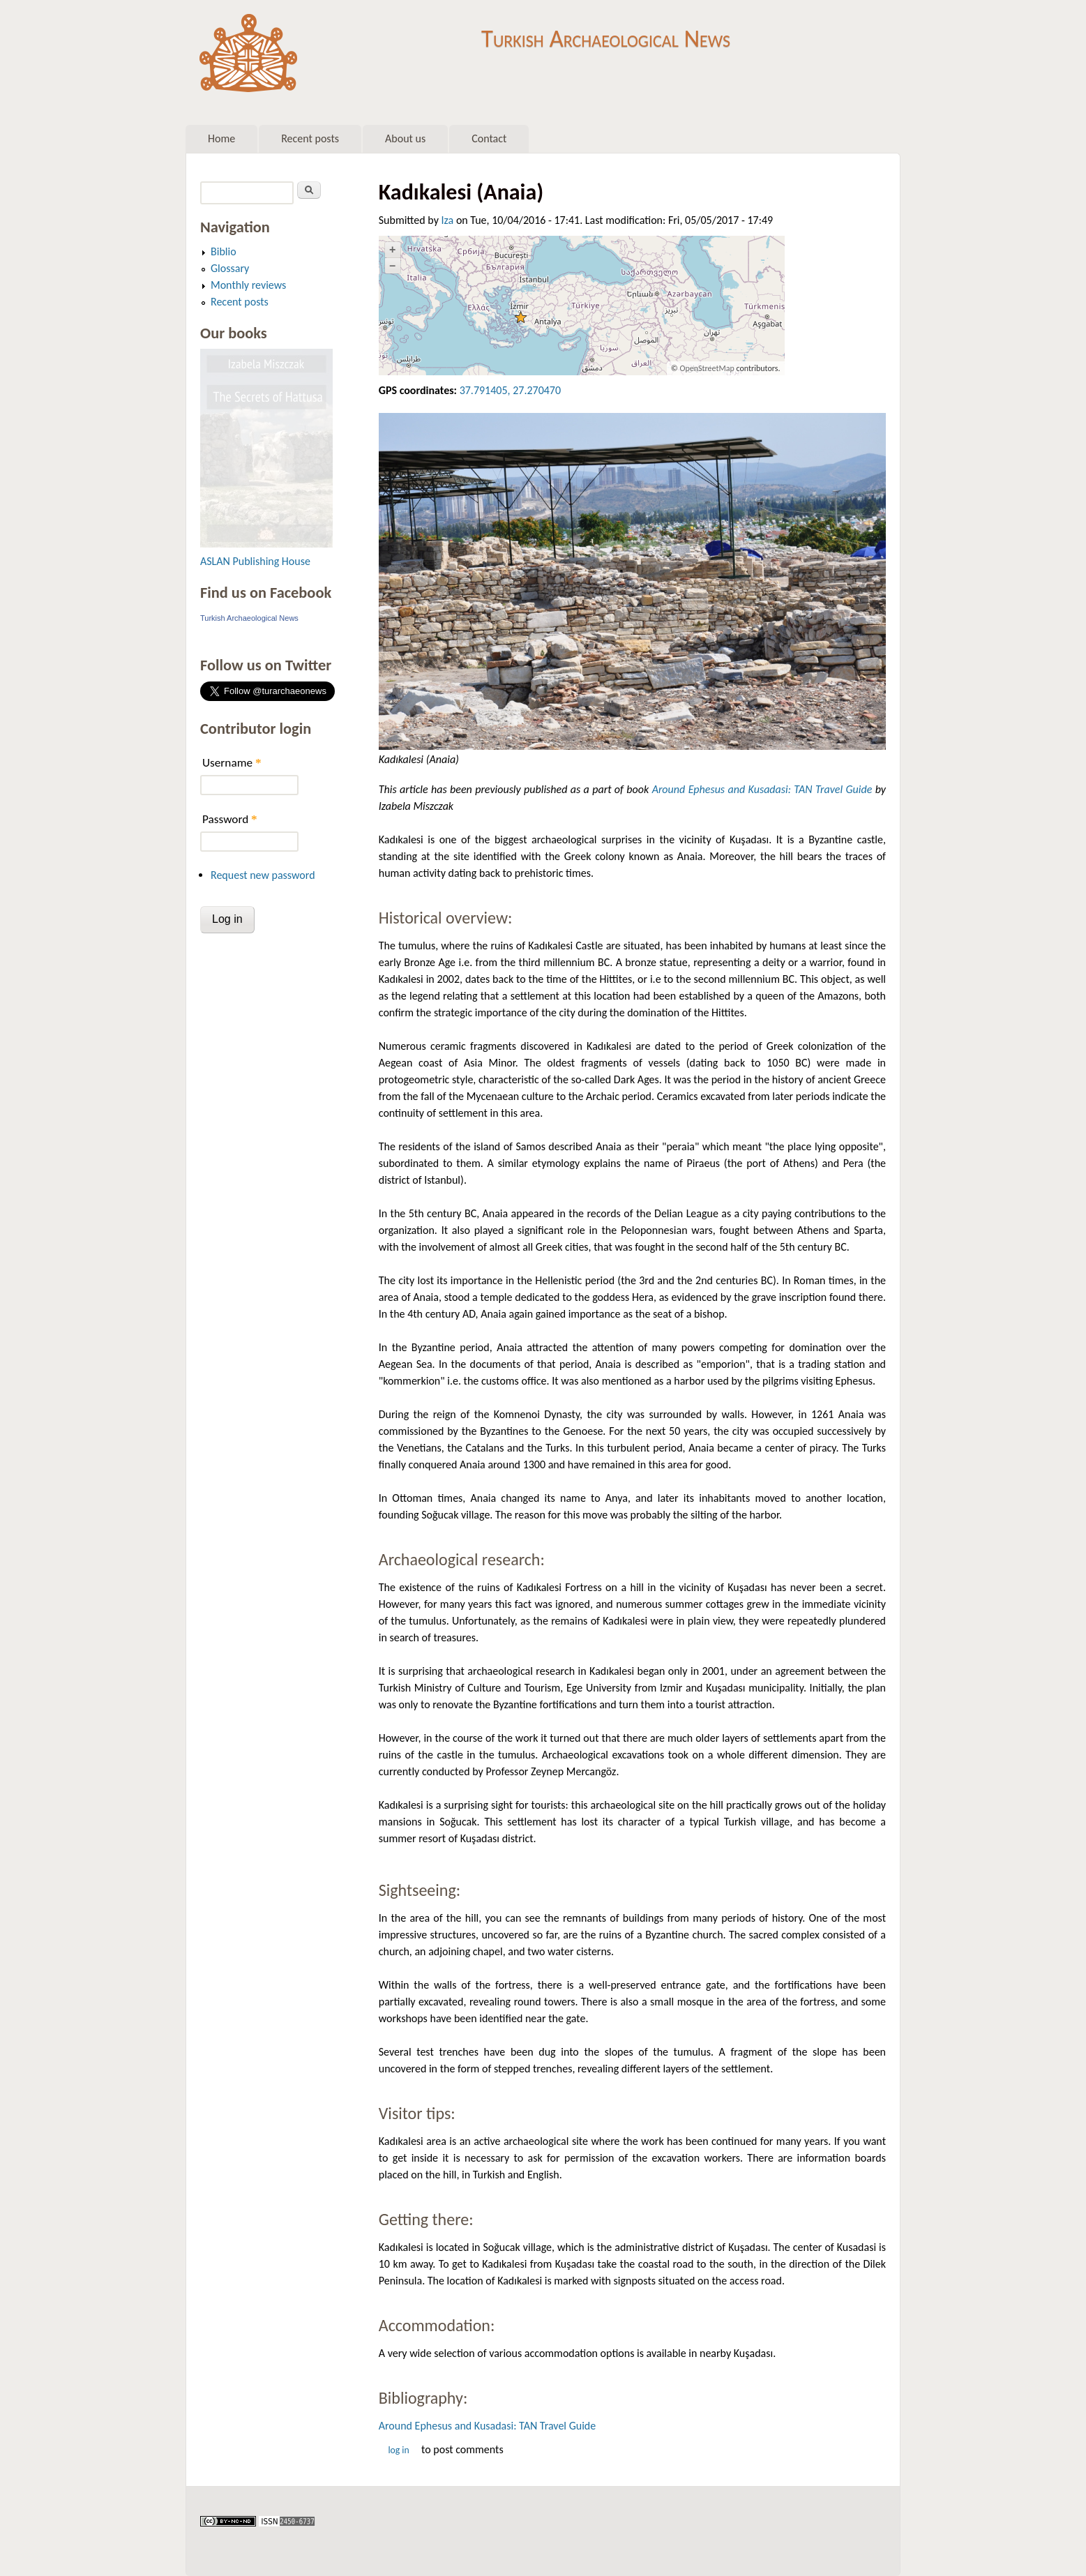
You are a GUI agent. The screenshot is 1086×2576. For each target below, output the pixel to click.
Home (221, 138)
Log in (398, 2450)
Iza (448, 220)
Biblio (223, 251)
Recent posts (310, 138)
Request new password (263, 875)
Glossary (230, 268)
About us (405, 138)
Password (229, 819)
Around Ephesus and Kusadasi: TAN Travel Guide (762, 789)
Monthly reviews (248, 285)
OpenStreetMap (707, 368)
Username (231, 762)
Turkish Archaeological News (606, 33)
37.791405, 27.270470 (510, 390)
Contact (489, 138)
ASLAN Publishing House (255, 561)
